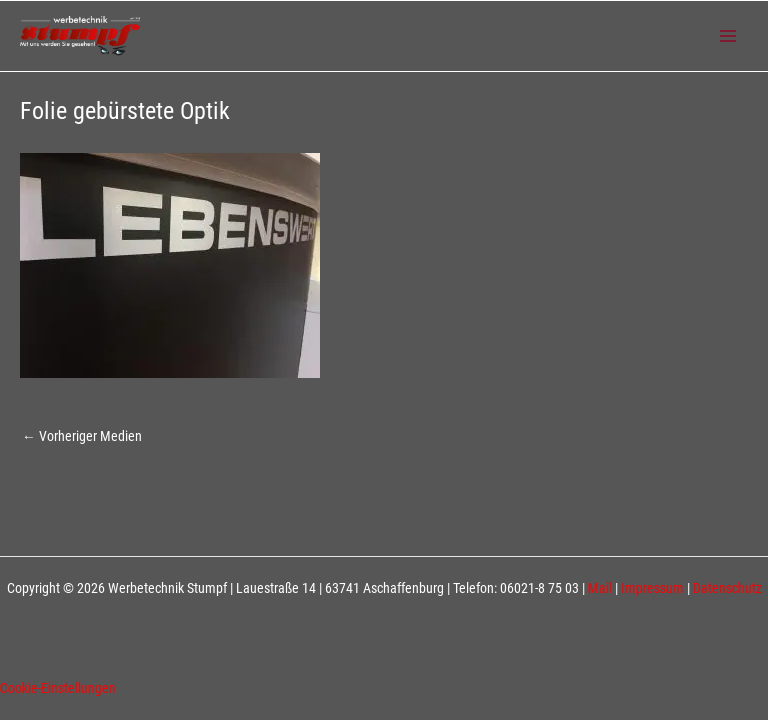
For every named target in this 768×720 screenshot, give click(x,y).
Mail (600, 588)
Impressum (652, 588)
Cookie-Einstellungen (58, 688)
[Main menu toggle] (728, 36)
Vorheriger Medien (82, 436)
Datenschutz (727, 588)
